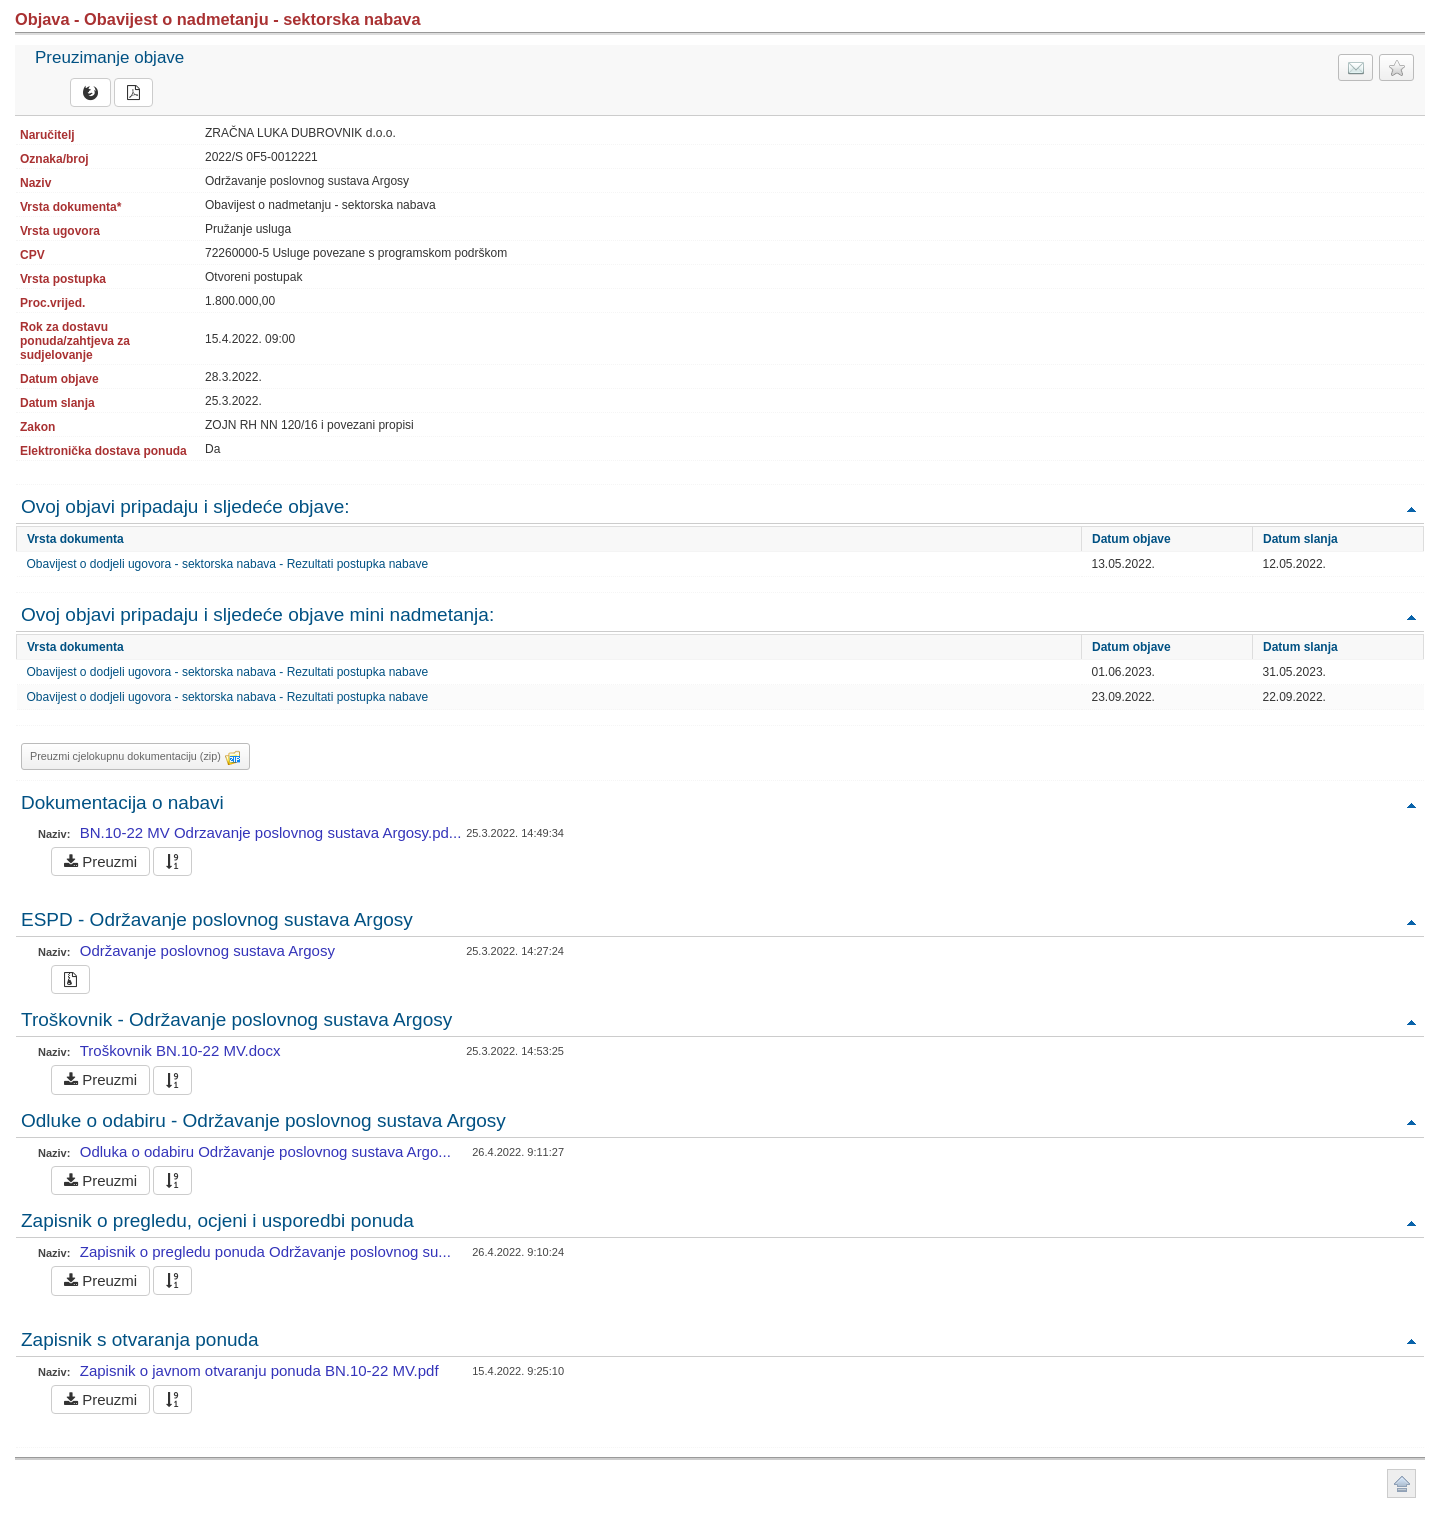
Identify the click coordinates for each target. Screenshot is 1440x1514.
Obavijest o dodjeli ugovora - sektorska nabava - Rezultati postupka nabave (228, 564)
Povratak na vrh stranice (1401, 1483)
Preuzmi (100, 861)
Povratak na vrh (1411, 508)
